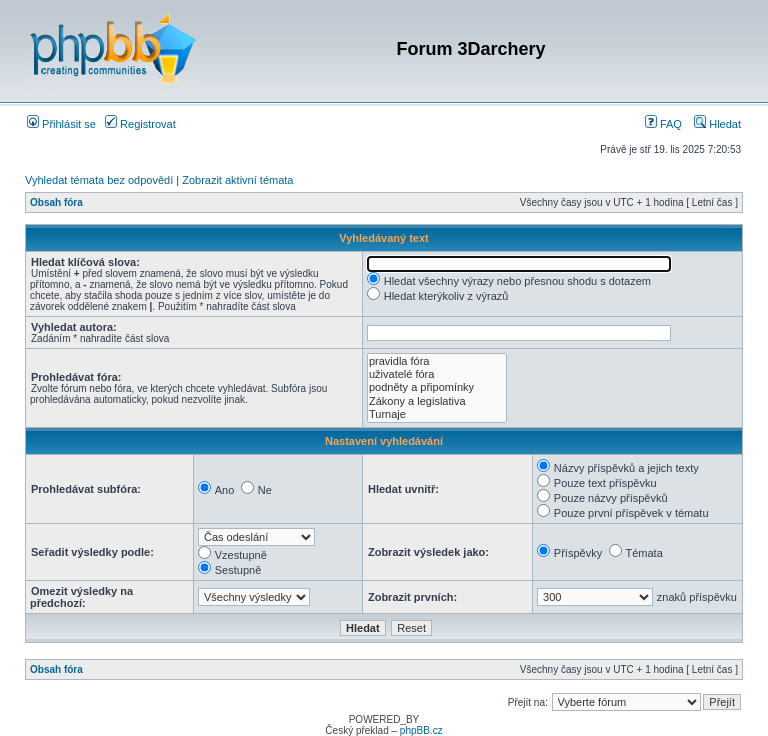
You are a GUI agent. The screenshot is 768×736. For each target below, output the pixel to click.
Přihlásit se (61, 124)
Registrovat (140, 124)
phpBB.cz (421, 730)
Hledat (717, 124)
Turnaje (437, 414)
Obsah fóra (56, 202)
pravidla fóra (437, 361)
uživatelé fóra (437, 374)
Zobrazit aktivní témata (237, 180)
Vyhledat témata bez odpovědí (99, 180)
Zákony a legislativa (437, 401)
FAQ (663, 124)
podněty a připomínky (437, 387)
